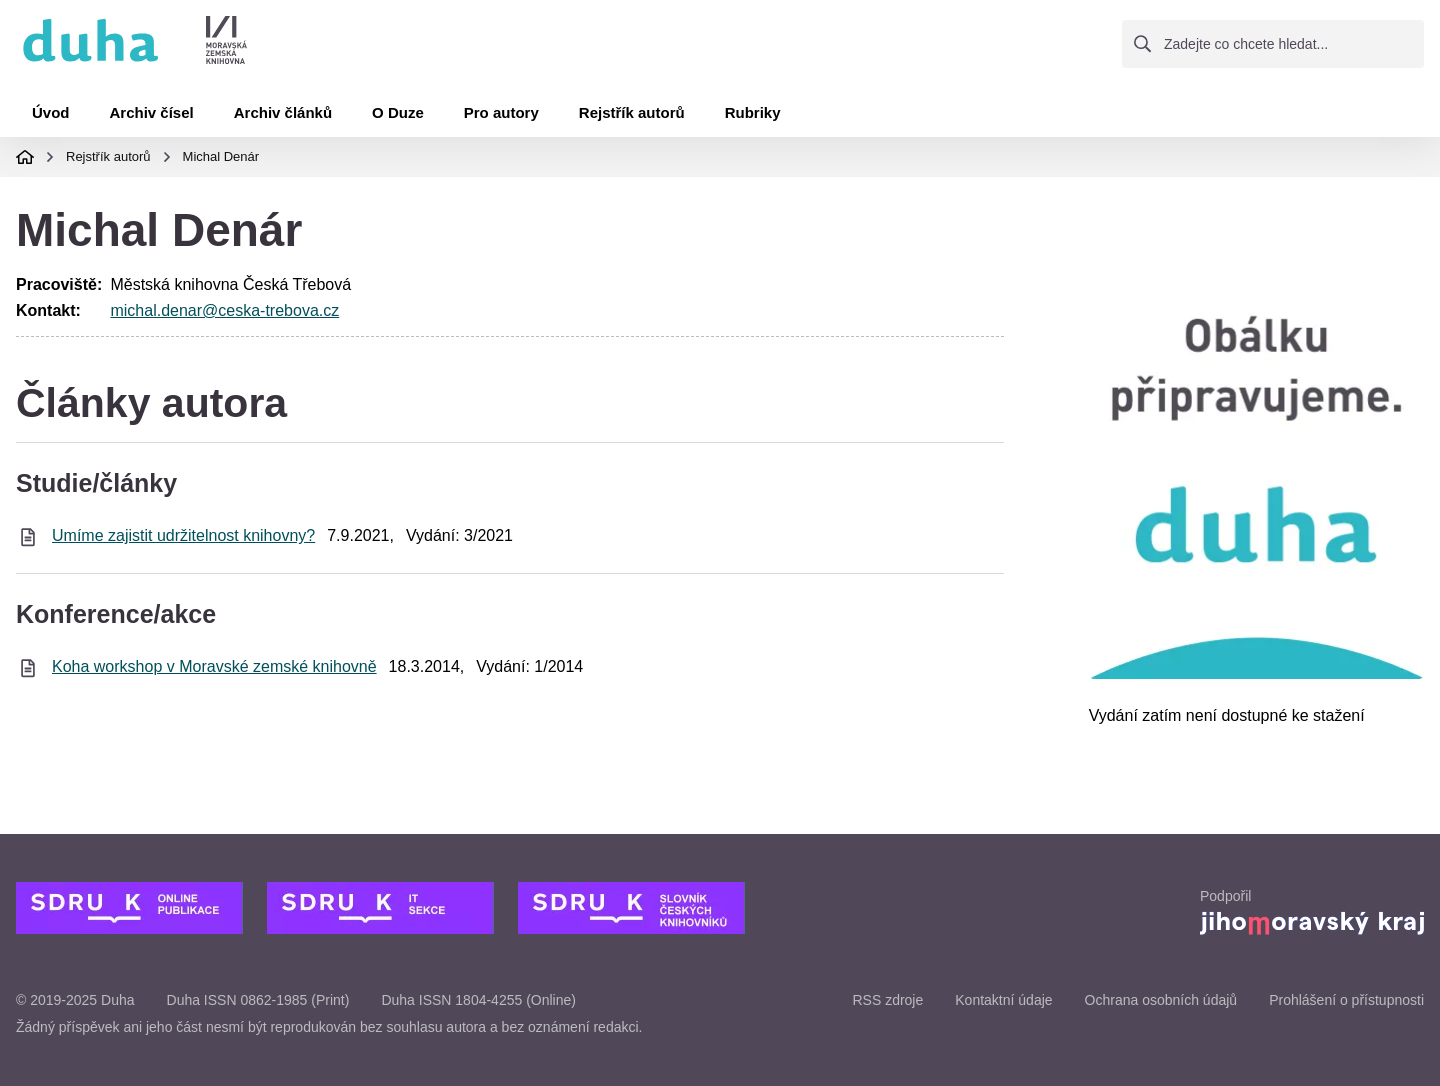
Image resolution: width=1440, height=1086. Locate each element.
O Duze (398, 112)
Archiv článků (283, 112)
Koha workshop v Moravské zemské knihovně (214, 666)
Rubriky (753, 112)
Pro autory (501, 112)
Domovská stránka (25, 157)
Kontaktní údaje (1003, 1000)
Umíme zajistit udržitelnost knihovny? (183, 535)
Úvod (51, 112)
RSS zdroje (887, 1000)
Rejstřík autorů (632, 112)
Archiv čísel (152, 112)
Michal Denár (221, 156)
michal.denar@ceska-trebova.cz (224, 310)
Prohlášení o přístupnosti (1346, 1000)
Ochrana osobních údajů (1161, 1000)
